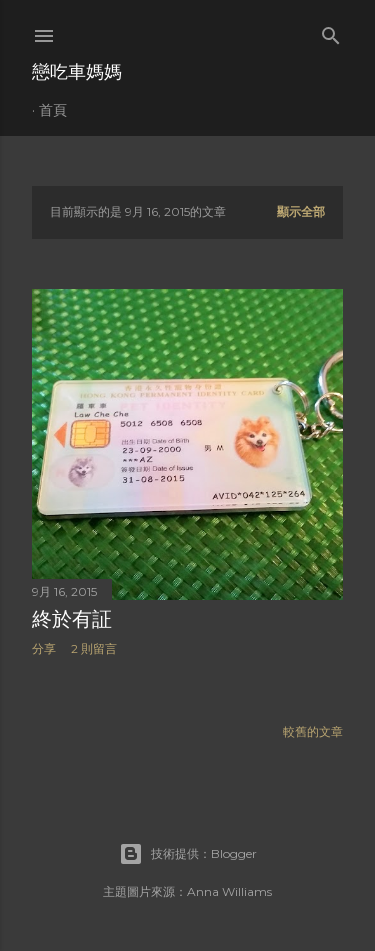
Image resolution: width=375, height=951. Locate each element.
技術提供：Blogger (188, 854)
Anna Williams (229, 891)
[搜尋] (331, 31)
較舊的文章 (313, 731)
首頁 (53, 110)
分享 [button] (44, 648)
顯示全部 (301, 211)
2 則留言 (94, 648)
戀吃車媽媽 (77, 71)
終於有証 (72, 619)
